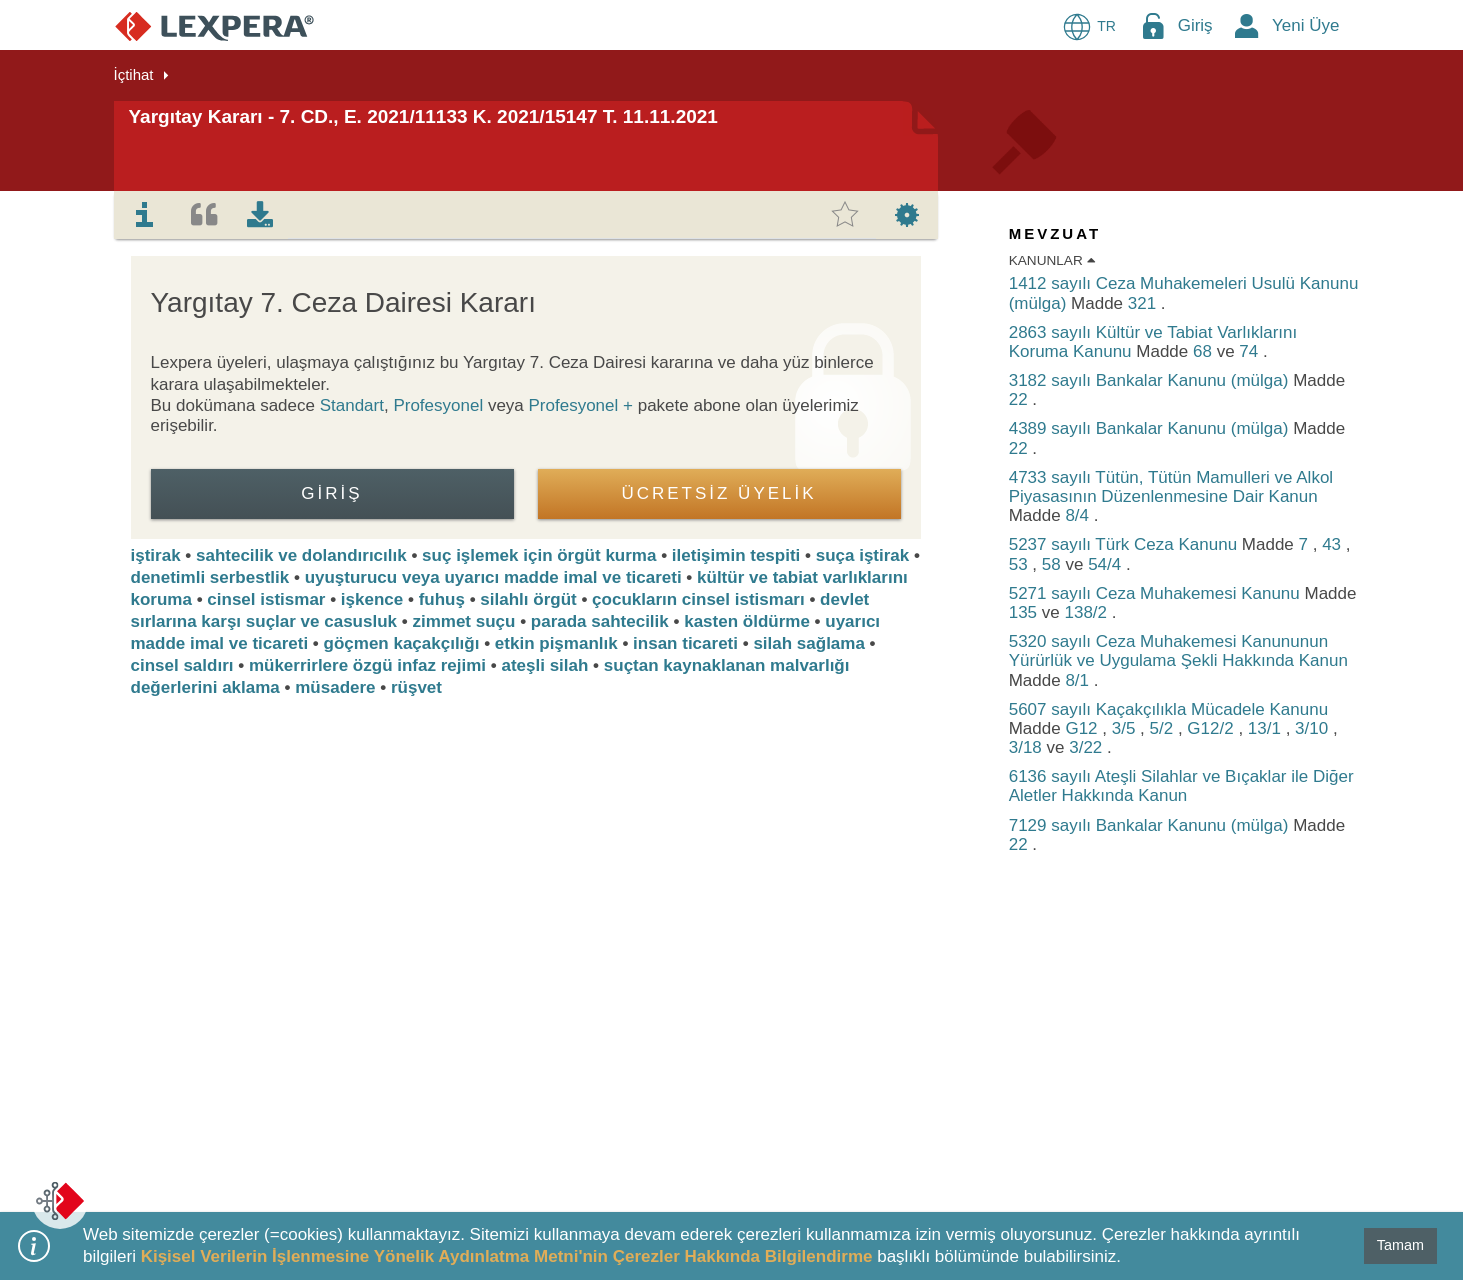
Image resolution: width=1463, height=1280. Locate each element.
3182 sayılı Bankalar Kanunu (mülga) (1151, 380)
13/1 (1267, 728)
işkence (372, 599)
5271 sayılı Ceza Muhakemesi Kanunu (1157, 593)
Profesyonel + (583, 405)
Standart (352, 405)
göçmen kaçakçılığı (402, 643)
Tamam (1400, 1245)
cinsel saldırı (182, 665)
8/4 (1079, 515)
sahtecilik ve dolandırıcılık (301, 555)
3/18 (1028, 747)
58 (1054, 564)
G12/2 (1212, 728)
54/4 (1107, 564)
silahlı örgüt (528, 599)
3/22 (1088, 747)
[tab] (145, 215)
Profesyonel (438, 405)
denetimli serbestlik (210, 577)
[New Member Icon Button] (1247, 25)
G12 (1083, 728)
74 (1251, 351)
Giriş (1195, 25)
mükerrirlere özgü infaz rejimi (367, 665)
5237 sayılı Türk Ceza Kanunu (1125, 544)
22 (1021, 399)
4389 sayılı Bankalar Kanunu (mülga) (1151, 428)
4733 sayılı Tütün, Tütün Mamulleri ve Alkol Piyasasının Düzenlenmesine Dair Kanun (1171, 487)
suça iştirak (863, 555)
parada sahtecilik (600, 621)
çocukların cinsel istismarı (698, 599)
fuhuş (442, 599)
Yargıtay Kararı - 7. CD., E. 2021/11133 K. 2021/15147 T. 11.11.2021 (423, 116)
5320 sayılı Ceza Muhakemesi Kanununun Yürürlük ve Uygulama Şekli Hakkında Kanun (1178, 651)
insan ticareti (685, 643)
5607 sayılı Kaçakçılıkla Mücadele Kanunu (1168, 709)
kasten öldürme (747, 621)
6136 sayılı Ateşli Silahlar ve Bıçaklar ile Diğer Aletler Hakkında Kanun (1181, 786)
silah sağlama (809, 643)
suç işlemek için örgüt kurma (539, 555)
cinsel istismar (266, 599)
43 (1334, 544)
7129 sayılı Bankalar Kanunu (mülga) (1151, 825)
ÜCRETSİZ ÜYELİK (718, 493)
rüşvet (416, 687)
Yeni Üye (1305, 25)
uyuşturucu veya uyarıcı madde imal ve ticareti (493, 577)
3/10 (1314, 728)
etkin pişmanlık (556, 643)
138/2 (1087, 612)
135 (1025, 612)
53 (1021, 564)
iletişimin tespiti (736, 555)
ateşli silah (544, 665)
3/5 (1126, 728)
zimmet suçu (463, 621)
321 (1144, 303)
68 (1205, 351)
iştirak (156, 555)
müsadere (335, 687)
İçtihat (134, 74)
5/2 (1164, 728)
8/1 (1079, 680)
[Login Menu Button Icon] (1153, 25)
